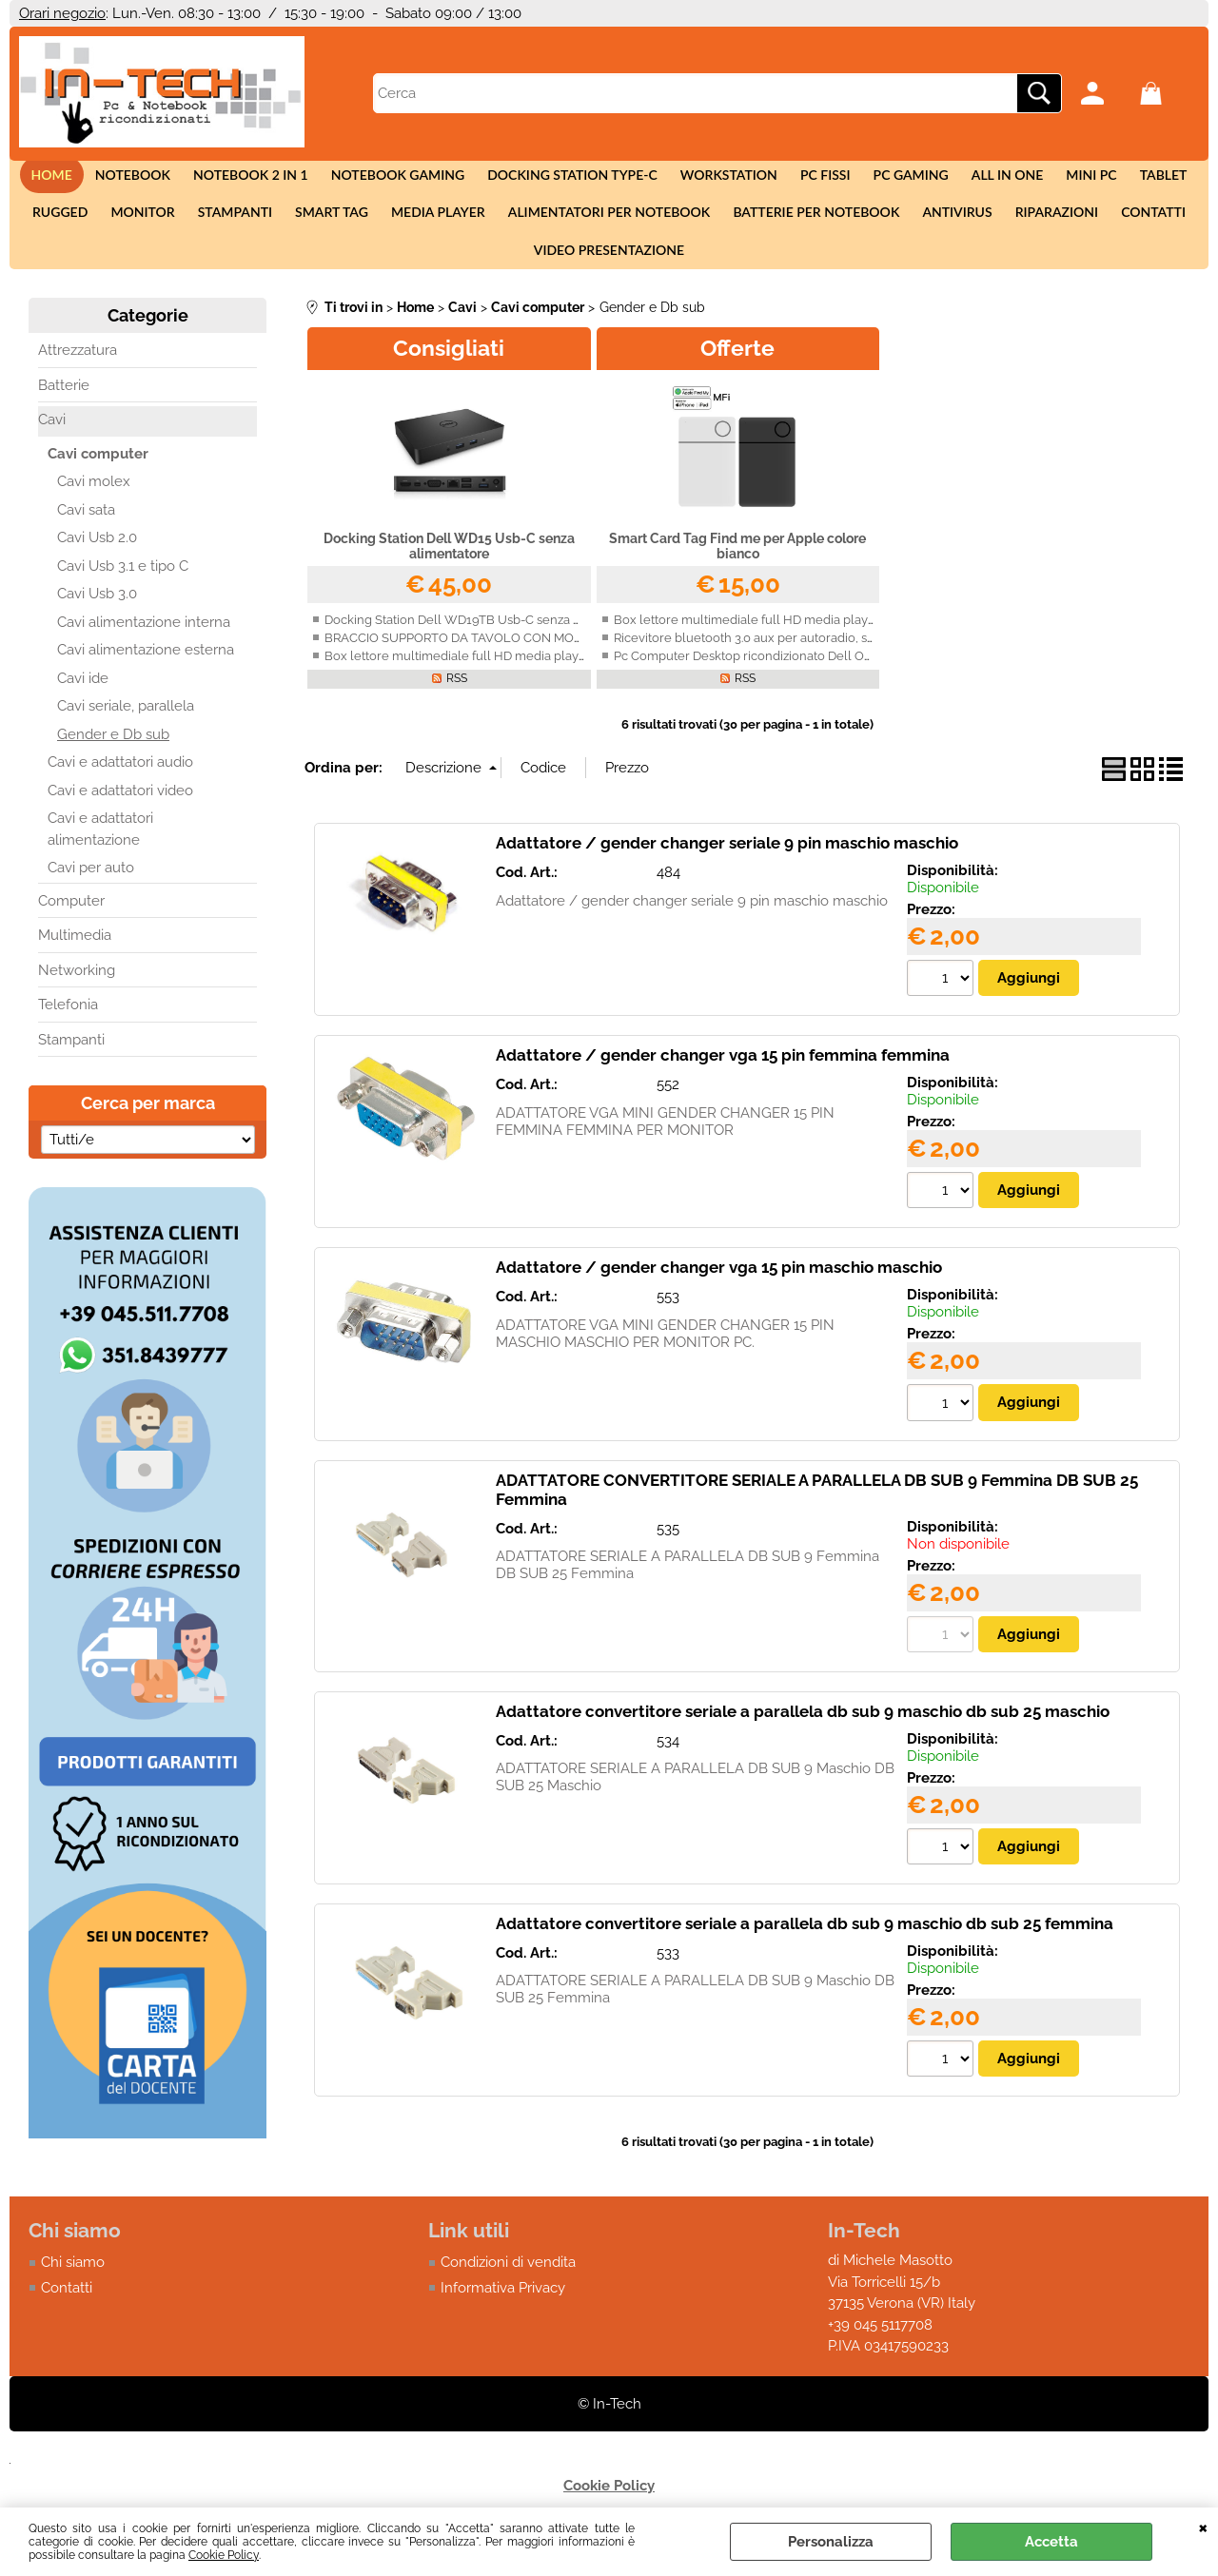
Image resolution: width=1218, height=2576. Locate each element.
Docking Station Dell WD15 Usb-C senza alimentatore (449, 569)
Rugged (77, 224)
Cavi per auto (91, 891)
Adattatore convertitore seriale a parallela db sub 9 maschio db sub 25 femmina (804, 1948)
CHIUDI (1203, 2526)
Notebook (148, 178)
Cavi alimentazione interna (143, 645)
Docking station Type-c (576, 178)
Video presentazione (609, 270)
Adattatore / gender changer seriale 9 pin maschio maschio (727, 866)
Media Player (440, 224)
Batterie (63, 408)
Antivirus (947, 224)
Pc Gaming (902, 178)
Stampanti (244, 224)
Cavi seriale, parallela (125, 729)
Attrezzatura (77, 373)
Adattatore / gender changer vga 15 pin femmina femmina (723, 1078)
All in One (995, 178)
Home (70, 178)
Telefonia (68, 1028)
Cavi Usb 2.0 (97, 561)
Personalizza (831, 2541)
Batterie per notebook (810, 224)
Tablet (1144, 178)
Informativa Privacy (503, 2312)
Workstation (728, 178)
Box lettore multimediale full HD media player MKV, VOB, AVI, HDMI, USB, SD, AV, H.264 (575, 679)
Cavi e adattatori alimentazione (100, 852)
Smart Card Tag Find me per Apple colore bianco (737, 569)
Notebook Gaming (405, 178)
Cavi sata (86, 532)
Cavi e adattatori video (120, 813)
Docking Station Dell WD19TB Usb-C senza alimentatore (485, 642)
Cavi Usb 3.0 (97, 617)
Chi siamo (73, 2287)
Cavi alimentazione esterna (145, 673)
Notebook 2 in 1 (262, 178)
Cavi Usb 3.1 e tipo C (122, 588)
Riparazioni (1042, 224)
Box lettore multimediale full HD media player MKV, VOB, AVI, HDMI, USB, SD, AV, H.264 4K (873, 642)
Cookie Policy (223, 2555)
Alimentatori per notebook (607, 224)
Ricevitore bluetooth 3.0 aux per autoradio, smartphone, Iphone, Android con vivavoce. (862, 661)
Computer (71, 923)
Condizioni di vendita (508, 2287)
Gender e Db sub (113, 757)
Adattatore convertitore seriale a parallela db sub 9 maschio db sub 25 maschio (803, 1736)
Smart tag (337, 224)
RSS (456, 701)
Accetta (1051, 2541)
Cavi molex (93, 505)
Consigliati (448, 370)
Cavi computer (98, 476)
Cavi (52, 443)
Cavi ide (82, 701)
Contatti (1136, 224)
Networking (76, 993)
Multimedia (74, 958)
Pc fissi (821, 178)
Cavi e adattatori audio (120, 785)
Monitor (156, 224)
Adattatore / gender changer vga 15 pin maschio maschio (719, 1291)
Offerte (737, 370)
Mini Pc (1076, 178)
